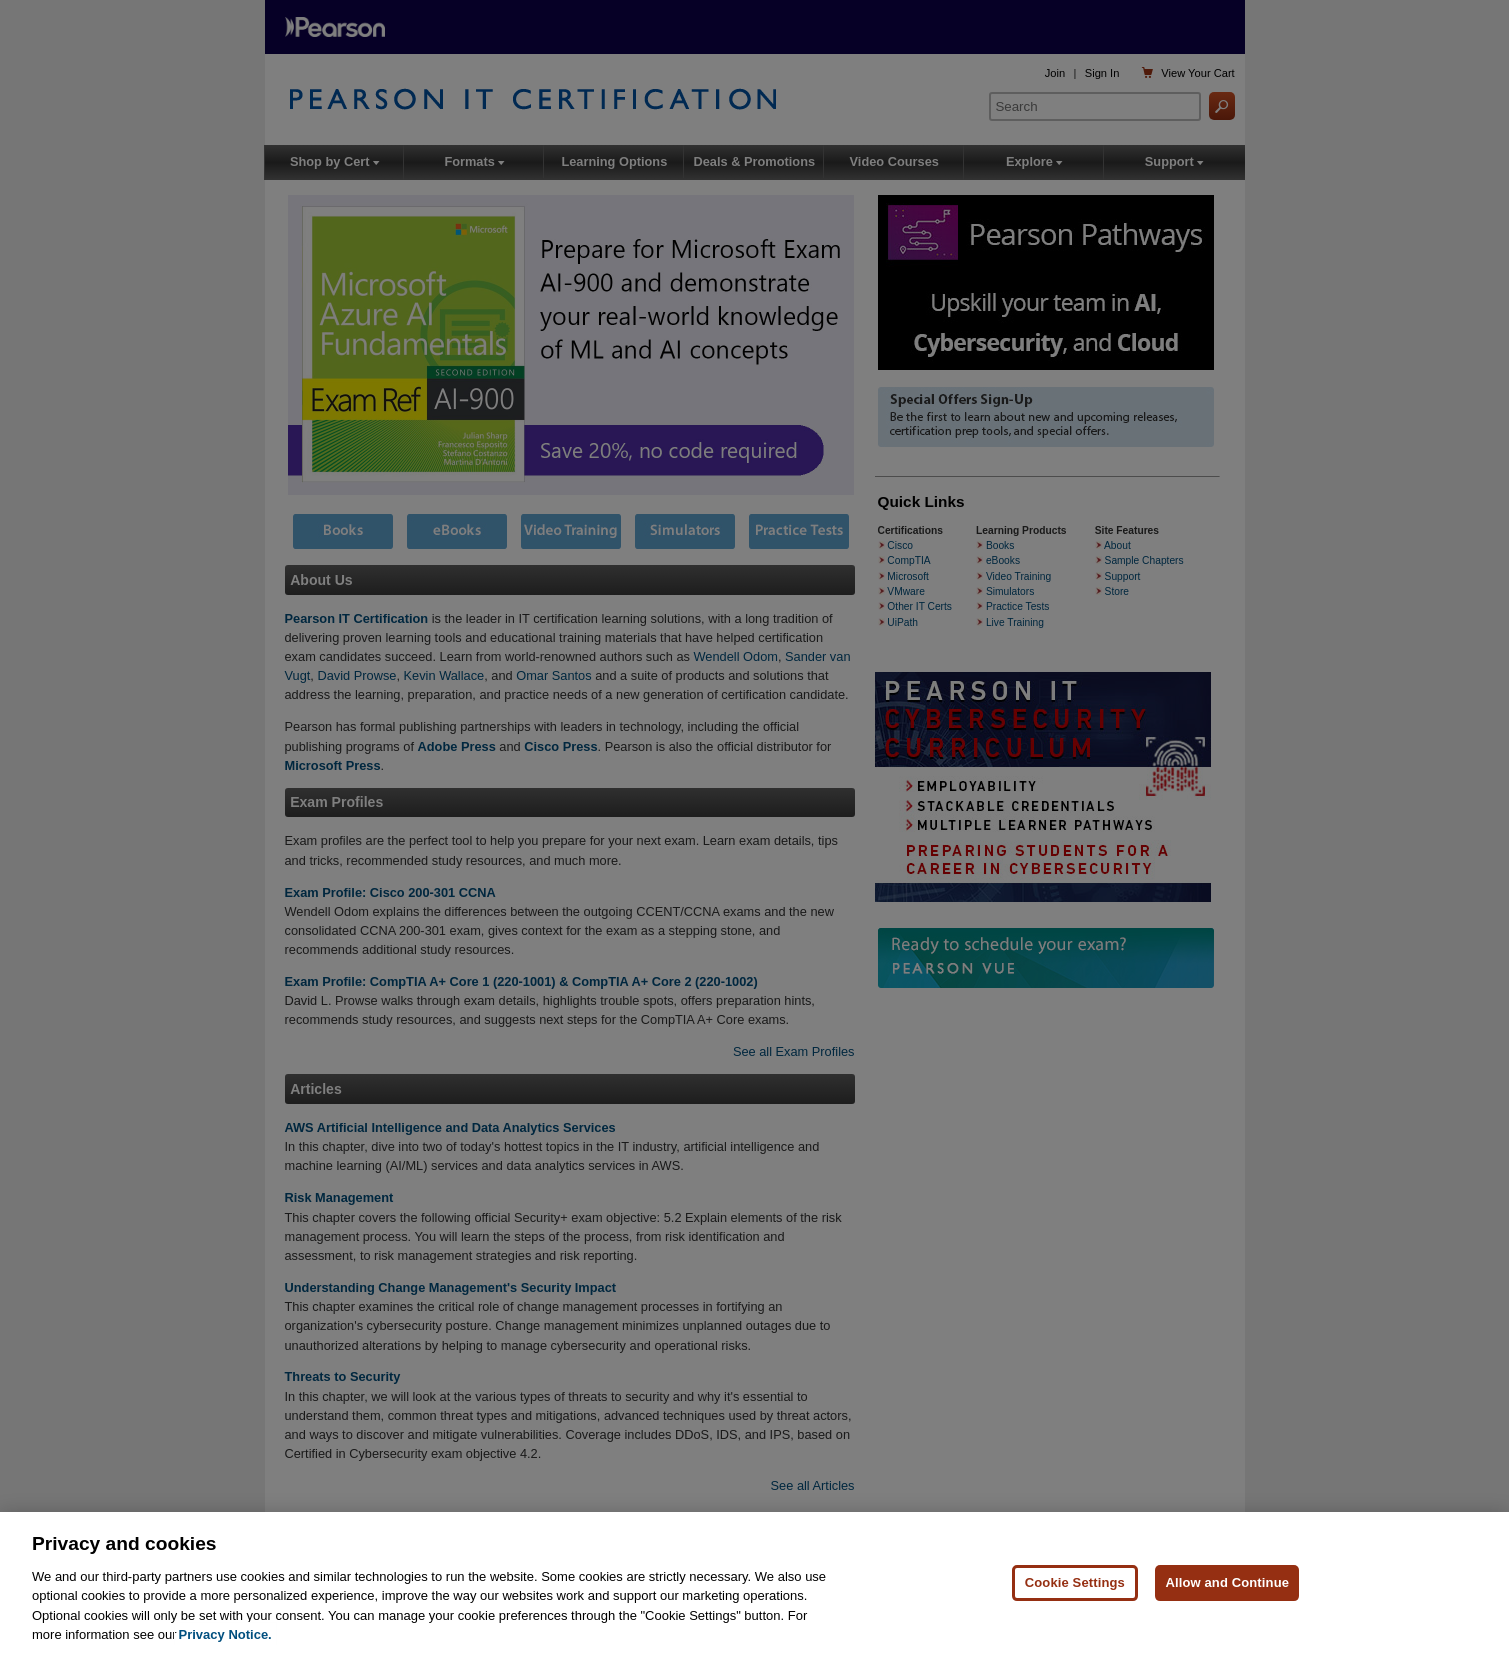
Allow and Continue (1227, 1582)
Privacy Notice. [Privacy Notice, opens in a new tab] (225, 1634)
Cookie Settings (1075, 1582)
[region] (754, 1583)
